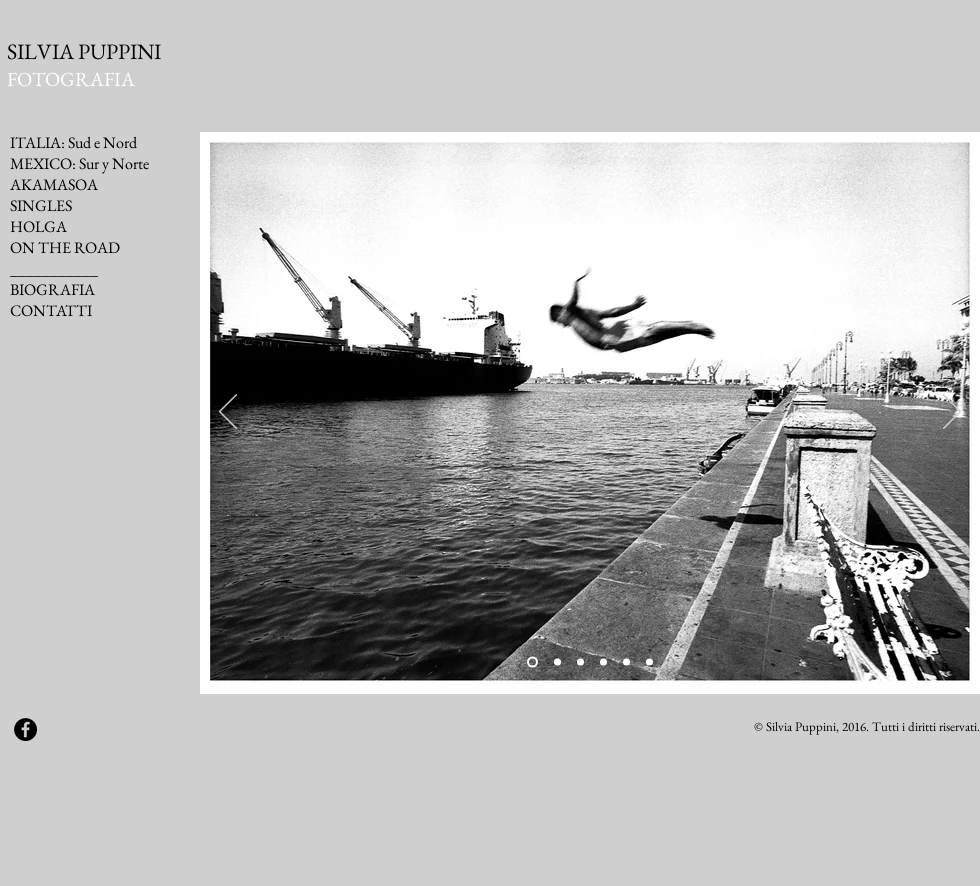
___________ (54, 268)
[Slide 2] (557, 662)
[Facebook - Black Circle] (25, 729)
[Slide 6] (649, 662)
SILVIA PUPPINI (84, 51)
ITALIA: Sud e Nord (73, 142)
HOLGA (38, 226)
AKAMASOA (54, 184)
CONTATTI (51, 310)
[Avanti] (952, 413)
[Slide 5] (626, 662)
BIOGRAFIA (52, 289)
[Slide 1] (532, 662)
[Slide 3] (580, 662)
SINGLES (41, 205)
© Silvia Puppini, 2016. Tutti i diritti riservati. (867, 726)
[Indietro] (228, 413)
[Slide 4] (603, 662)
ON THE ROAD (65, 247)
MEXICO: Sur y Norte (79, 163)
